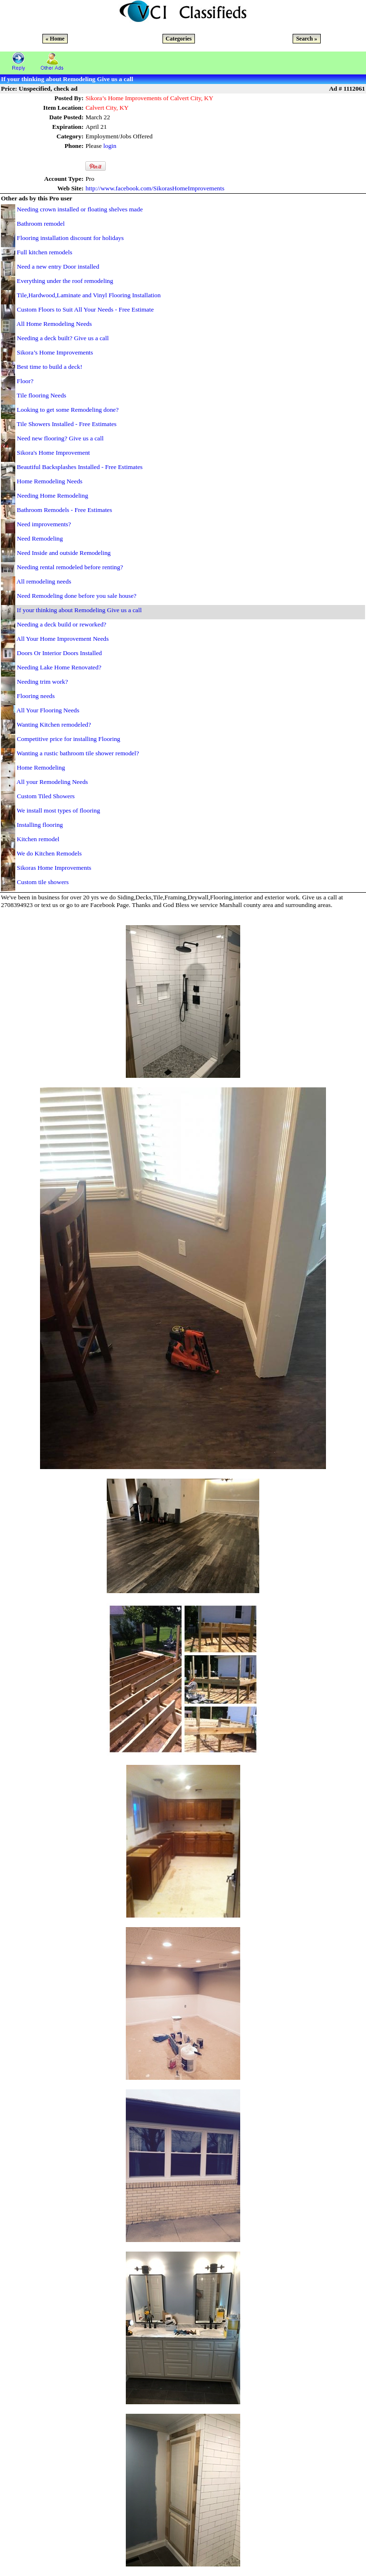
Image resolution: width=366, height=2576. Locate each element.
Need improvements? (44, 524)
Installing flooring (40, 824)
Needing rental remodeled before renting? (70, 567)
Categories (179, 38)
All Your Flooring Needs (48, 710)
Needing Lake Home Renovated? (59, 667)
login (109, 145)
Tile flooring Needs (41, 395)
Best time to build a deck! (49, 366)
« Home (55, 38)
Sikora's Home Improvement (53, 452)
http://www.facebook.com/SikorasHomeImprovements (154, 188)
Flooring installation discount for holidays (70, 237)
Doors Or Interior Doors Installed (59, 653)
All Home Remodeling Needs (54, 323)
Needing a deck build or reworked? (61, 624)
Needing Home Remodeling (52, 495)
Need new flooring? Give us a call (60, 438)
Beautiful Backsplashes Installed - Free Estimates (79, 466)
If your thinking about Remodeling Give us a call (79, 610)
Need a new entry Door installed (58, 266)
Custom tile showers (43, 882)
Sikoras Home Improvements (54, 867)
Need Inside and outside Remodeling (64, 552)
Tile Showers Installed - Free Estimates (66, 424)
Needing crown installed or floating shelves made (79, 209)
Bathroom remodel (40, 223)
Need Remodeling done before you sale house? (76, 595)
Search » (306, 38)
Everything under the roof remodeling (65, 280)
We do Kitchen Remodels (49, 853)
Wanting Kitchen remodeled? (54, 724)
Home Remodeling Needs (49, 481)
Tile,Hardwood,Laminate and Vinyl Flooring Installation (89, 295)
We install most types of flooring (58, 810)
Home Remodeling (41, 767)
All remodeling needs (44, 581)
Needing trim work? (42, 681)
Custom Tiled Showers (45, 796)
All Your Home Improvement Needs (63, 638)
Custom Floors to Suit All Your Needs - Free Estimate (85, 309)
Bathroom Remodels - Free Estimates (64, 509)
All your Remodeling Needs (52, 781)
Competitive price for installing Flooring (68, 738)
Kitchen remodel (38, 839)
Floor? (25, 381)
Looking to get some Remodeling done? (68, 409)
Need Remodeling (40, 538)
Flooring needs (36, 695)
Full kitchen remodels (44, 252)
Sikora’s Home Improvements (55, 352)
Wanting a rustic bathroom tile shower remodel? (78, 753)
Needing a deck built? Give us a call (63, 338)
